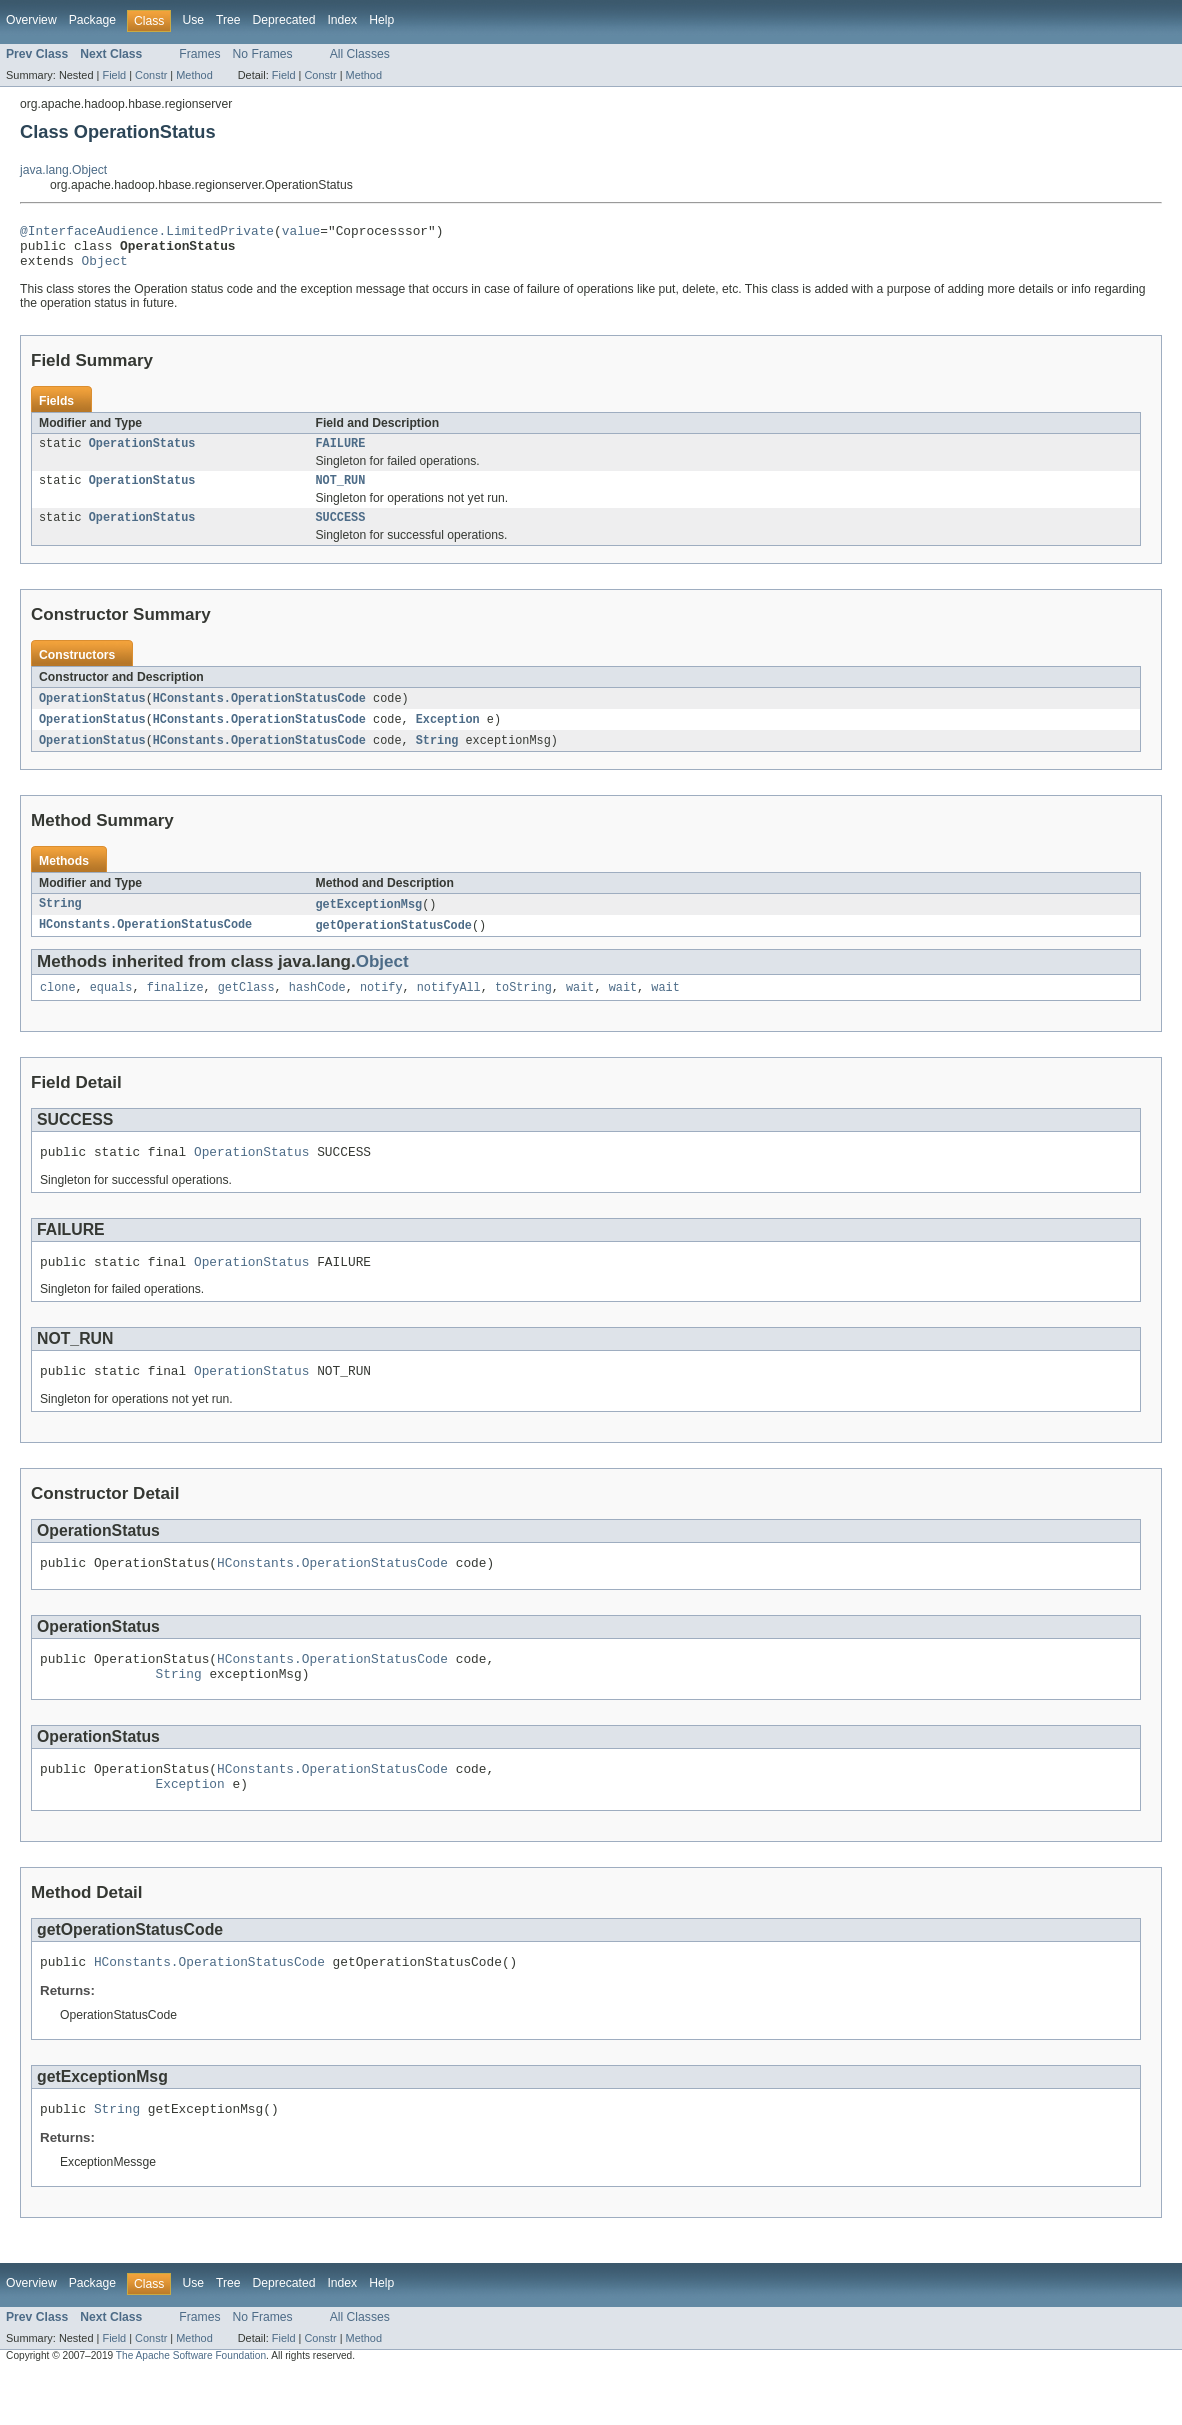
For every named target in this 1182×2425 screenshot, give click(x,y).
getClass (246, 1009)
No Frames (263, 54)
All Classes (360, 54)
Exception (448, 736)
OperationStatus (142, 454)
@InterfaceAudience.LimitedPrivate (147, 233)
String (437, 758)
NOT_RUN (341, 493)
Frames (199, 54)
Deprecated (284, 20)
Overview (31, 20)
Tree (228, 20)
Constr (151, 75)
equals (111, 1009)
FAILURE (341, 454)
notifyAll (449, 1009)
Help (381, 20)
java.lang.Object (63, 170)
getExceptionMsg (369, 923)
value (301, 233)
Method (194, 75)
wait (580, 1009)
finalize (175, 1009)
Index (342, 20)
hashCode (317, 1009)
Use (193, 20)
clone (58, 1009)
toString (523, 1009)
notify (381, 1009)
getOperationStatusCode (394, 945)
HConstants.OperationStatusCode (259, 714)
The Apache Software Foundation (191, 2407)
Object (105, 269)
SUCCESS (341, 532)
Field (114, 75)
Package (92, 20)
